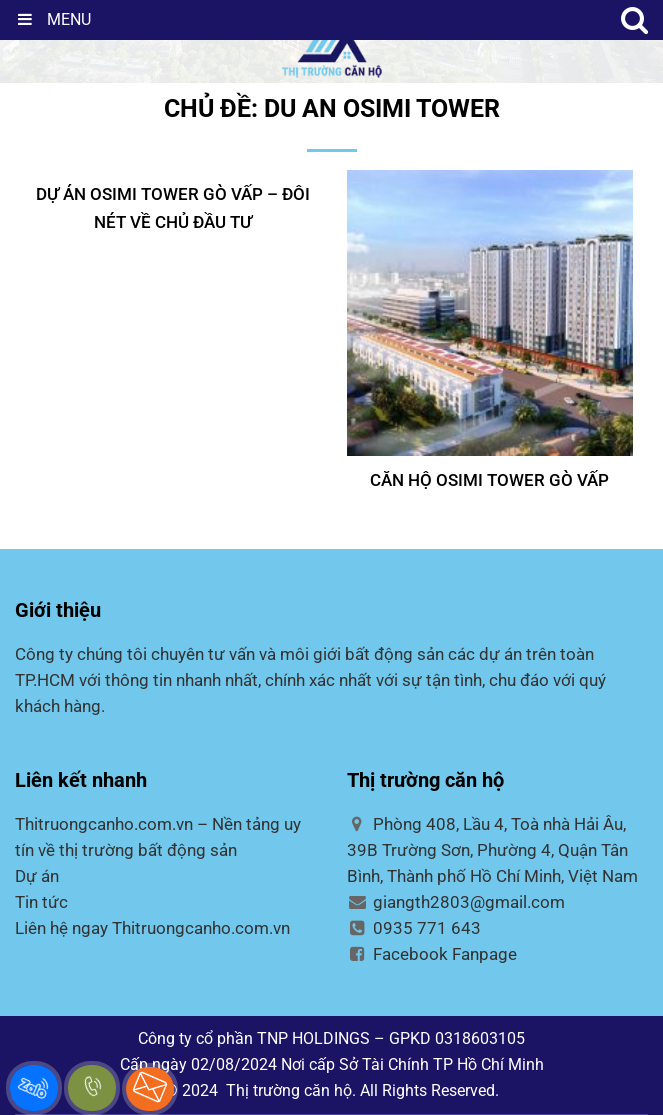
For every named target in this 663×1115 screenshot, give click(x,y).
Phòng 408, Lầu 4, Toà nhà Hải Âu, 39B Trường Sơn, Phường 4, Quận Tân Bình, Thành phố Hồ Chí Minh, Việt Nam (492, 850)
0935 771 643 (414, 928)
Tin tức (41, 902)
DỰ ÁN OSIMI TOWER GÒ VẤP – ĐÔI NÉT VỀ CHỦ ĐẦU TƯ (173, 208)
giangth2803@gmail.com (456, 902)
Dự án (37, 876)
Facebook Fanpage (432, 954)
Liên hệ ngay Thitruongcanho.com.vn (152, 928)
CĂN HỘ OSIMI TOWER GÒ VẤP (489, 480)
